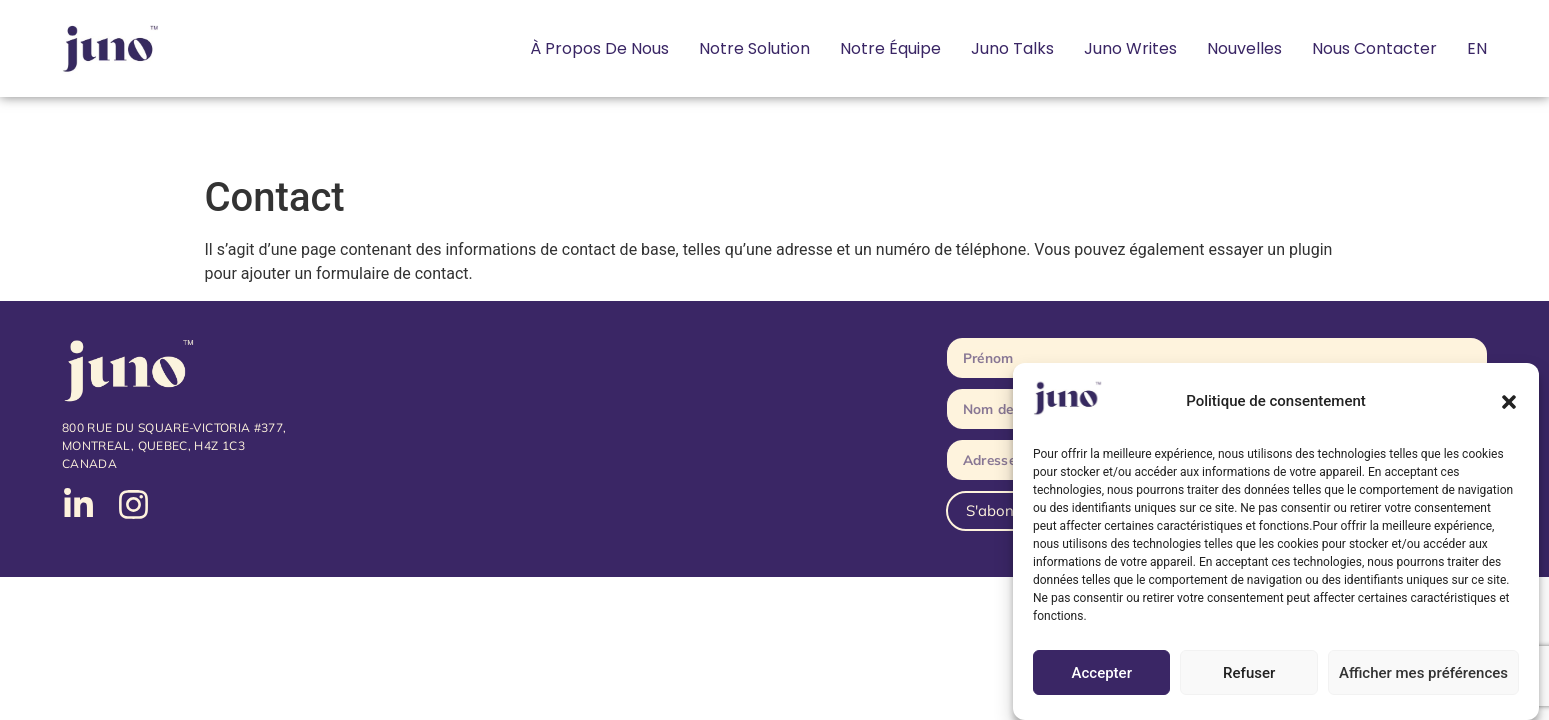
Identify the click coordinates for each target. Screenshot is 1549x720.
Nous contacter (1374, 48)
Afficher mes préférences (1423, 673)
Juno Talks (1012, 48)
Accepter (1102, 673)
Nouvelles (1244, 48)
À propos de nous (599, 48)
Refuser (1249, 673)
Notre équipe (890, 48)
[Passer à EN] (1477, 49)
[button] (1509, 402)
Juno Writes (1130, 48)
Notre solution (754, 48)
